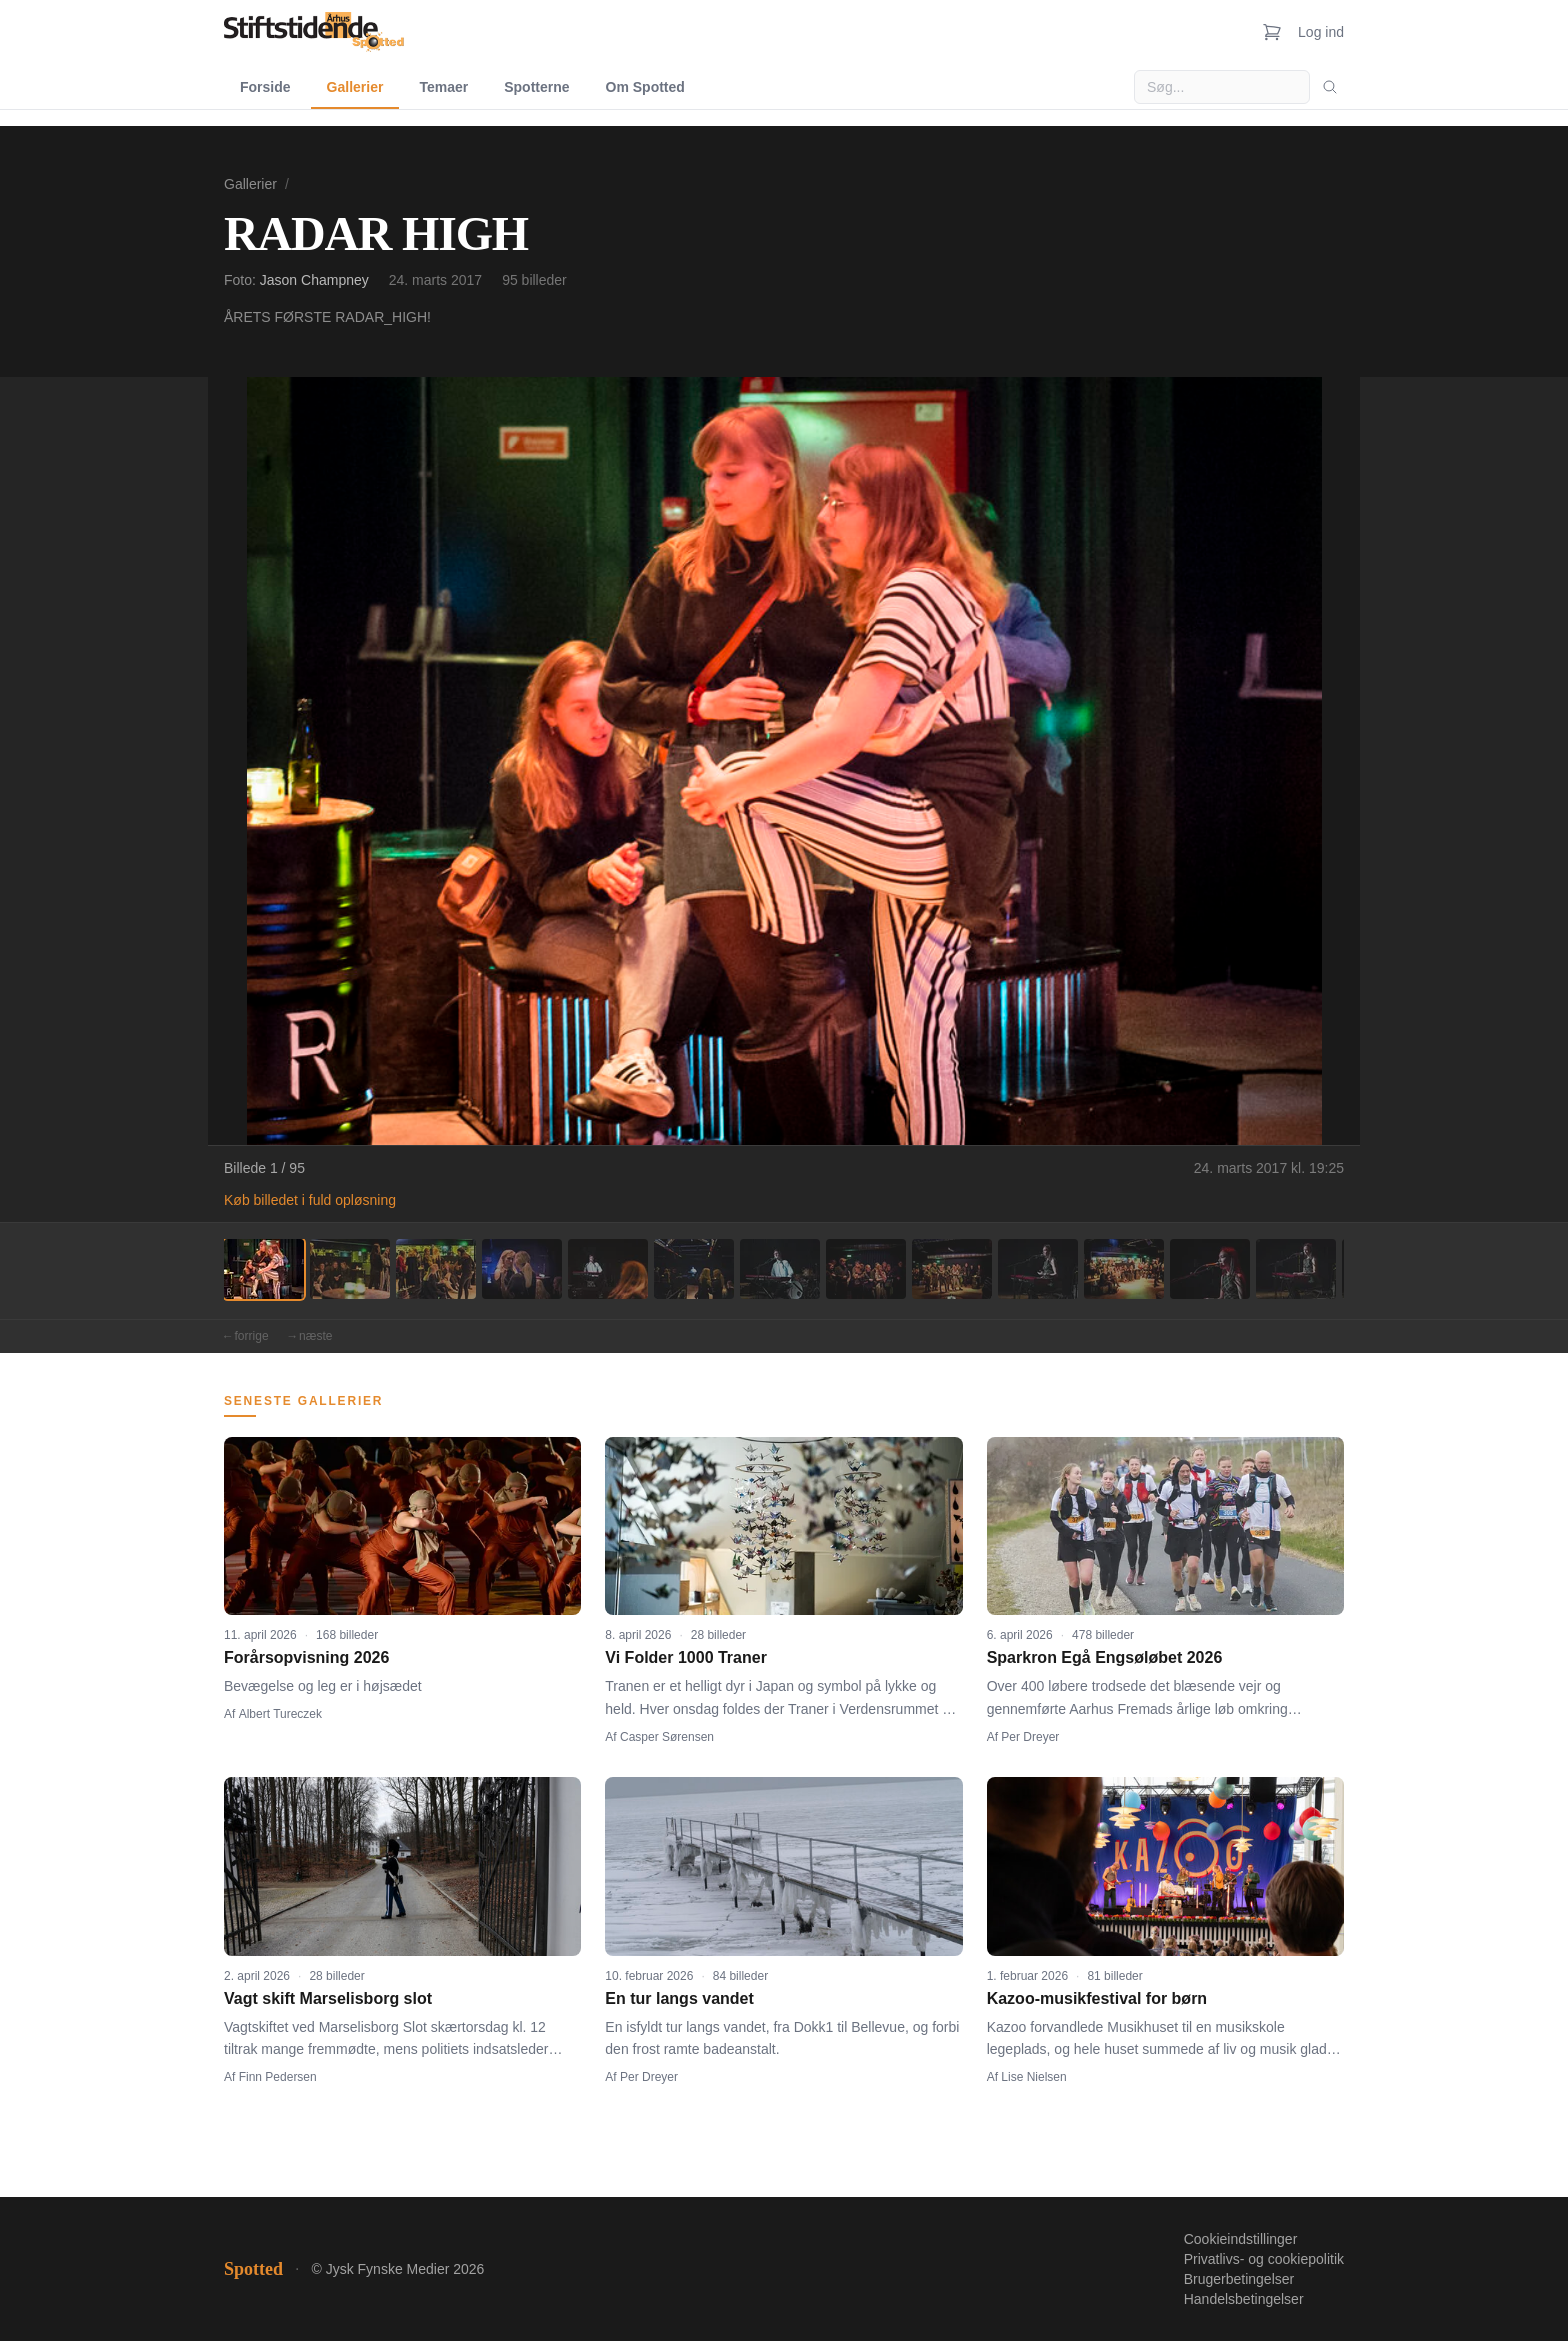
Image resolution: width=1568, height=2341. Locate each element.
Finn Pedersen (278, 2077)
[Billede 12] (1210, 1269)
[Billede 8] (866, 1269)
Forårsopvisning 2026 (306, 1657)
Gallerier (355, 87)
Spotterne (536, 87)
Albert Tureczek (280, 1714)
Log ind (1321, 32)
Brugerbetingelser (1239, 2279)
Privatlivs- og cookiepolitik (1264, 2259)
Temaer (443, 87)
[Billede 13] (1296, 1269)
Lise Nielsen (1033, 2077)
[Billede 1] (264, 1269)
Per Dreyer (1030, 1737)
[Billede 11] (1124, 1269)
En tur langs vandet (679, 1998)
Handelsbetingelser (1244, 2299)
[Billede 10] (1038, 1269)
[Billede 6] (694, 1269)
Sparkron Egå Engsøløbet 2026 (1105, 1657)
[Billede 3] (436, 1269)
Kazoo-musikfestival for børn (1097, 1998)
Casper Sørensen (667, 1737)
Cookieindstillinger (1241, 2239)
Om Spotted (645, 87)
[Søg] (1330, 87)
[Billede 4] (522, 1269)
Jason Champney (314, 280)
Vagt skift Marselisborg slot (328, 1998)
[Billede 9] (952, 1269)
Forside (265, 87)
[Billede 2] (350, 1269)
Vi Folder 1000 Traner (686, 1657)
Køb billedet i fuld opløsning (310, 1200)
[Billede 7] (780, 1269)
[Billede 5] (608, 1269)
